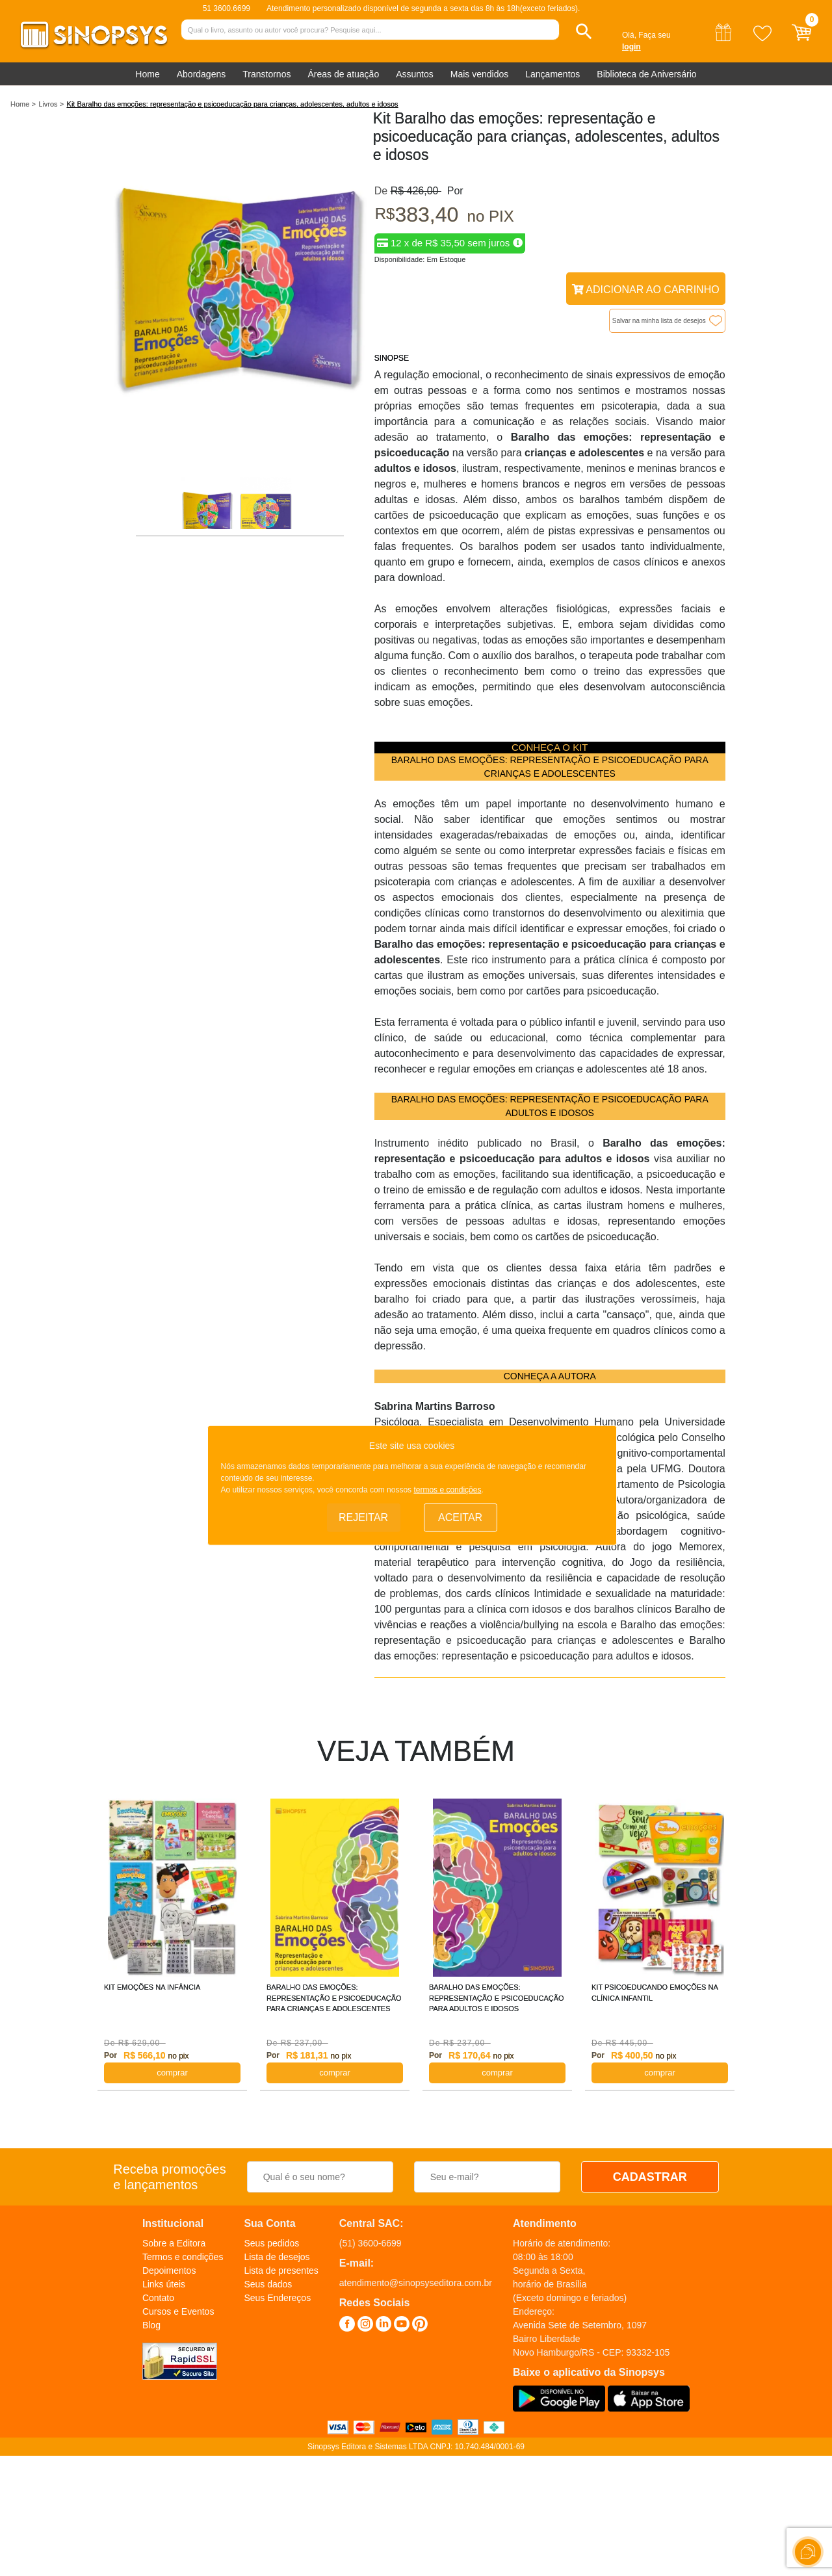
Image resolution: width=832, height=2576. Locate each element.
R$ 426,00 (416, 190)
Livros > (51, 104)
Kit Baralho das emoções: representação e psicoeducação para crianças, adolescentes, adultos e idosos (232, 104)
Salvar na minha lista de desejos (659, 320)
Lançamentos (552, 74)
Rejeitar (363, 1516)
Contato (158, 2298)
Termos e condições (183, 2257)
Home (147, 74)
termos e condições (447, 1489)
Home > (23, 104)
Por (452, 190)
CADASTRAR (650, 2176)
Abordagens (201, 74)
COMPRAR (172, 2072)
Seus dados (268, 2284)
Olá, (629, 35)
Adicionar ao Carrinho (646, 289)
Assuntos (415, 74)
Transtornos (266, 74)
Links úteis (163, 2284)
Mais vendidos (479, 74)
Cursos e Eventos (178, 2311)
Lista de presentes (281, 2270)
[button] (584, 31)
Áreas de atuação (343, 74)
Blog (151, 2325)
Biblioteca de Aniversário (646, 74)
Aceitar (460, 1516)
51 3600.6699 (226, 8)
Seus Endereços (277, 2298)
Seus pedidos (271, 2243)
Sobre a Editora (173, 2243)
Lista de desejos (276, 2257)
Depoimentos (169, 2270)
